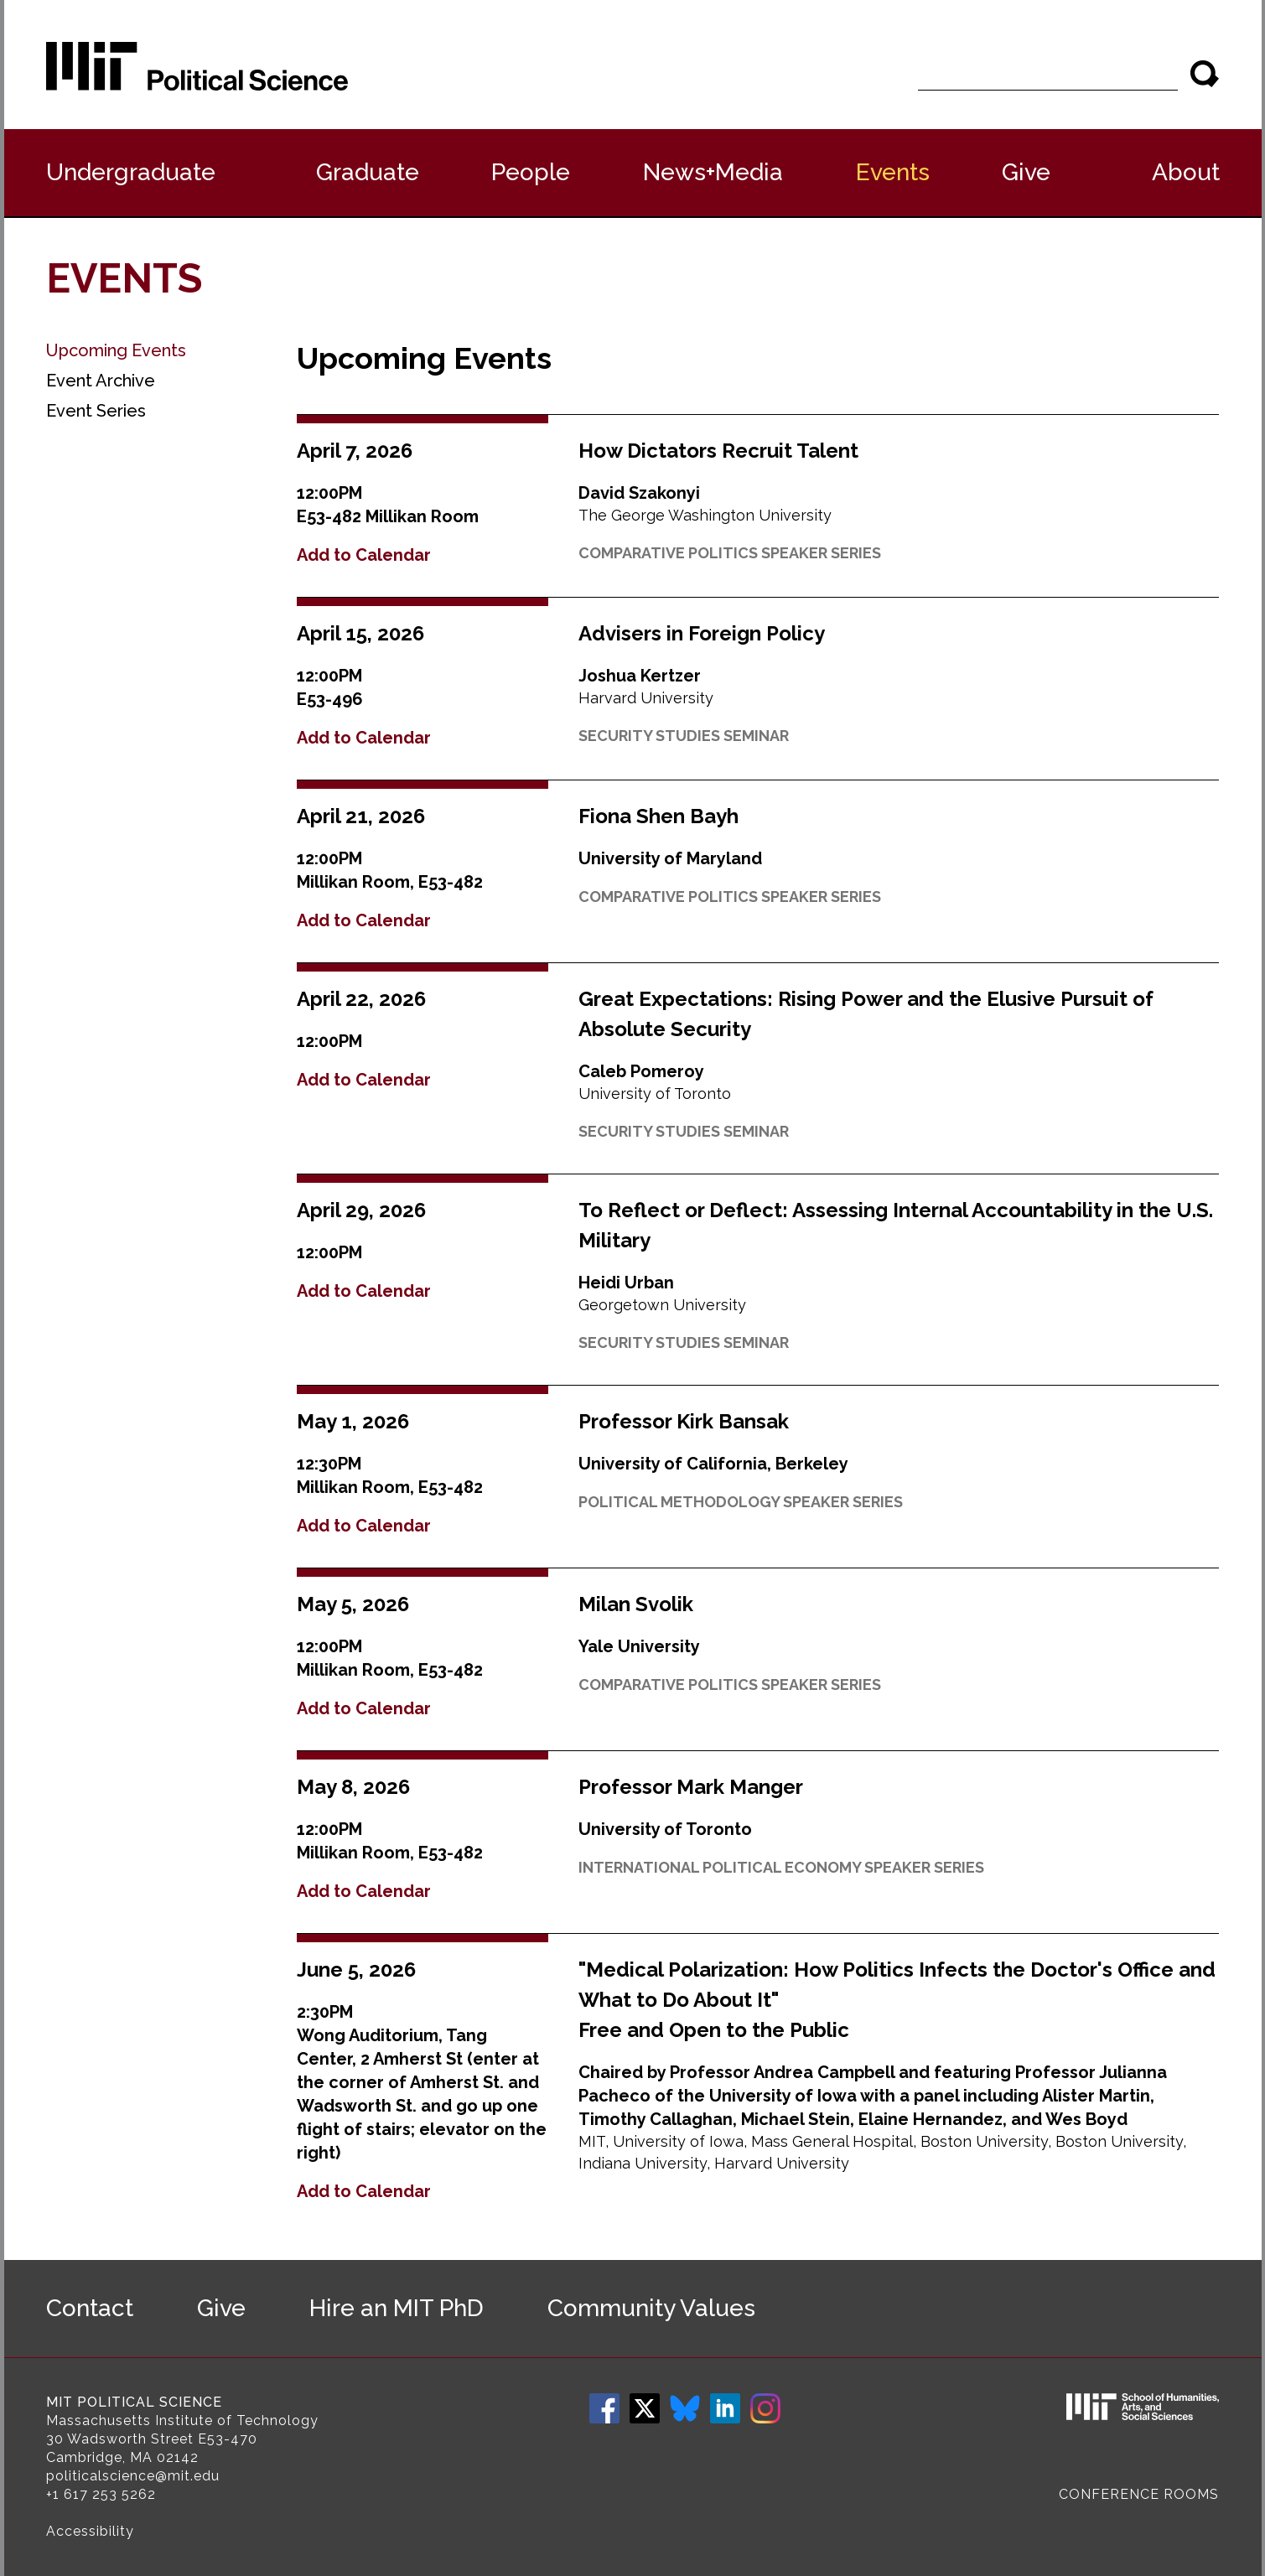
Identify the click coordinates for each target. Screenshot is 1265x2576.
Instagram (765, 2408)
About (1186, 172)
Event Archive (100, 381)
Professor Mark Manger (690, 1787)
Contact (89, 2308)
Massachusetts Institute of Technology (182, 2420)
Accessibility (90, 2531)
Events (893, 172)
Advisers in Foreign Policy (701, 633)
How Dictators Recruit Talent (718, 450)
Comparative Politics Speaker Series (729, 553)
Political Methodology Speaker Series (740, 1502)
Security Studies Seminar (683, 735)
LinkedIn (725, 2408)
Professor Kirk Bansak (683, 1421)
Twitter (645, 2408)
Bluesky (685, 2408)
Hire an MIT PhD (396, 2308)
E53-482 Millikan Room (388, 516)
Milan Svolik (635, 1604)
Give (1026, 172)
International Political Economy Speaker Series (781, 1867)
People (530, 172)
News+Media (713, 172)
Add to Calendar (364, 555)
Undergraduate (130, 172)
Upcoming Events (116, 350)
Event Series (96, 411)
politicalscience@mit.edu (133, 2476)
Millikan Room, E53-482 (390, 882)
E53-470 (227, 2439)
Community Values (651, 2308)
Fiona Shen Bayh (658, 816)
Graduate (367, 172)
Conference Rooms (1139, 2494)
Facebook (604, 2408)
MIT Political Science (134, 2402)
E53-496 (330, 699)
